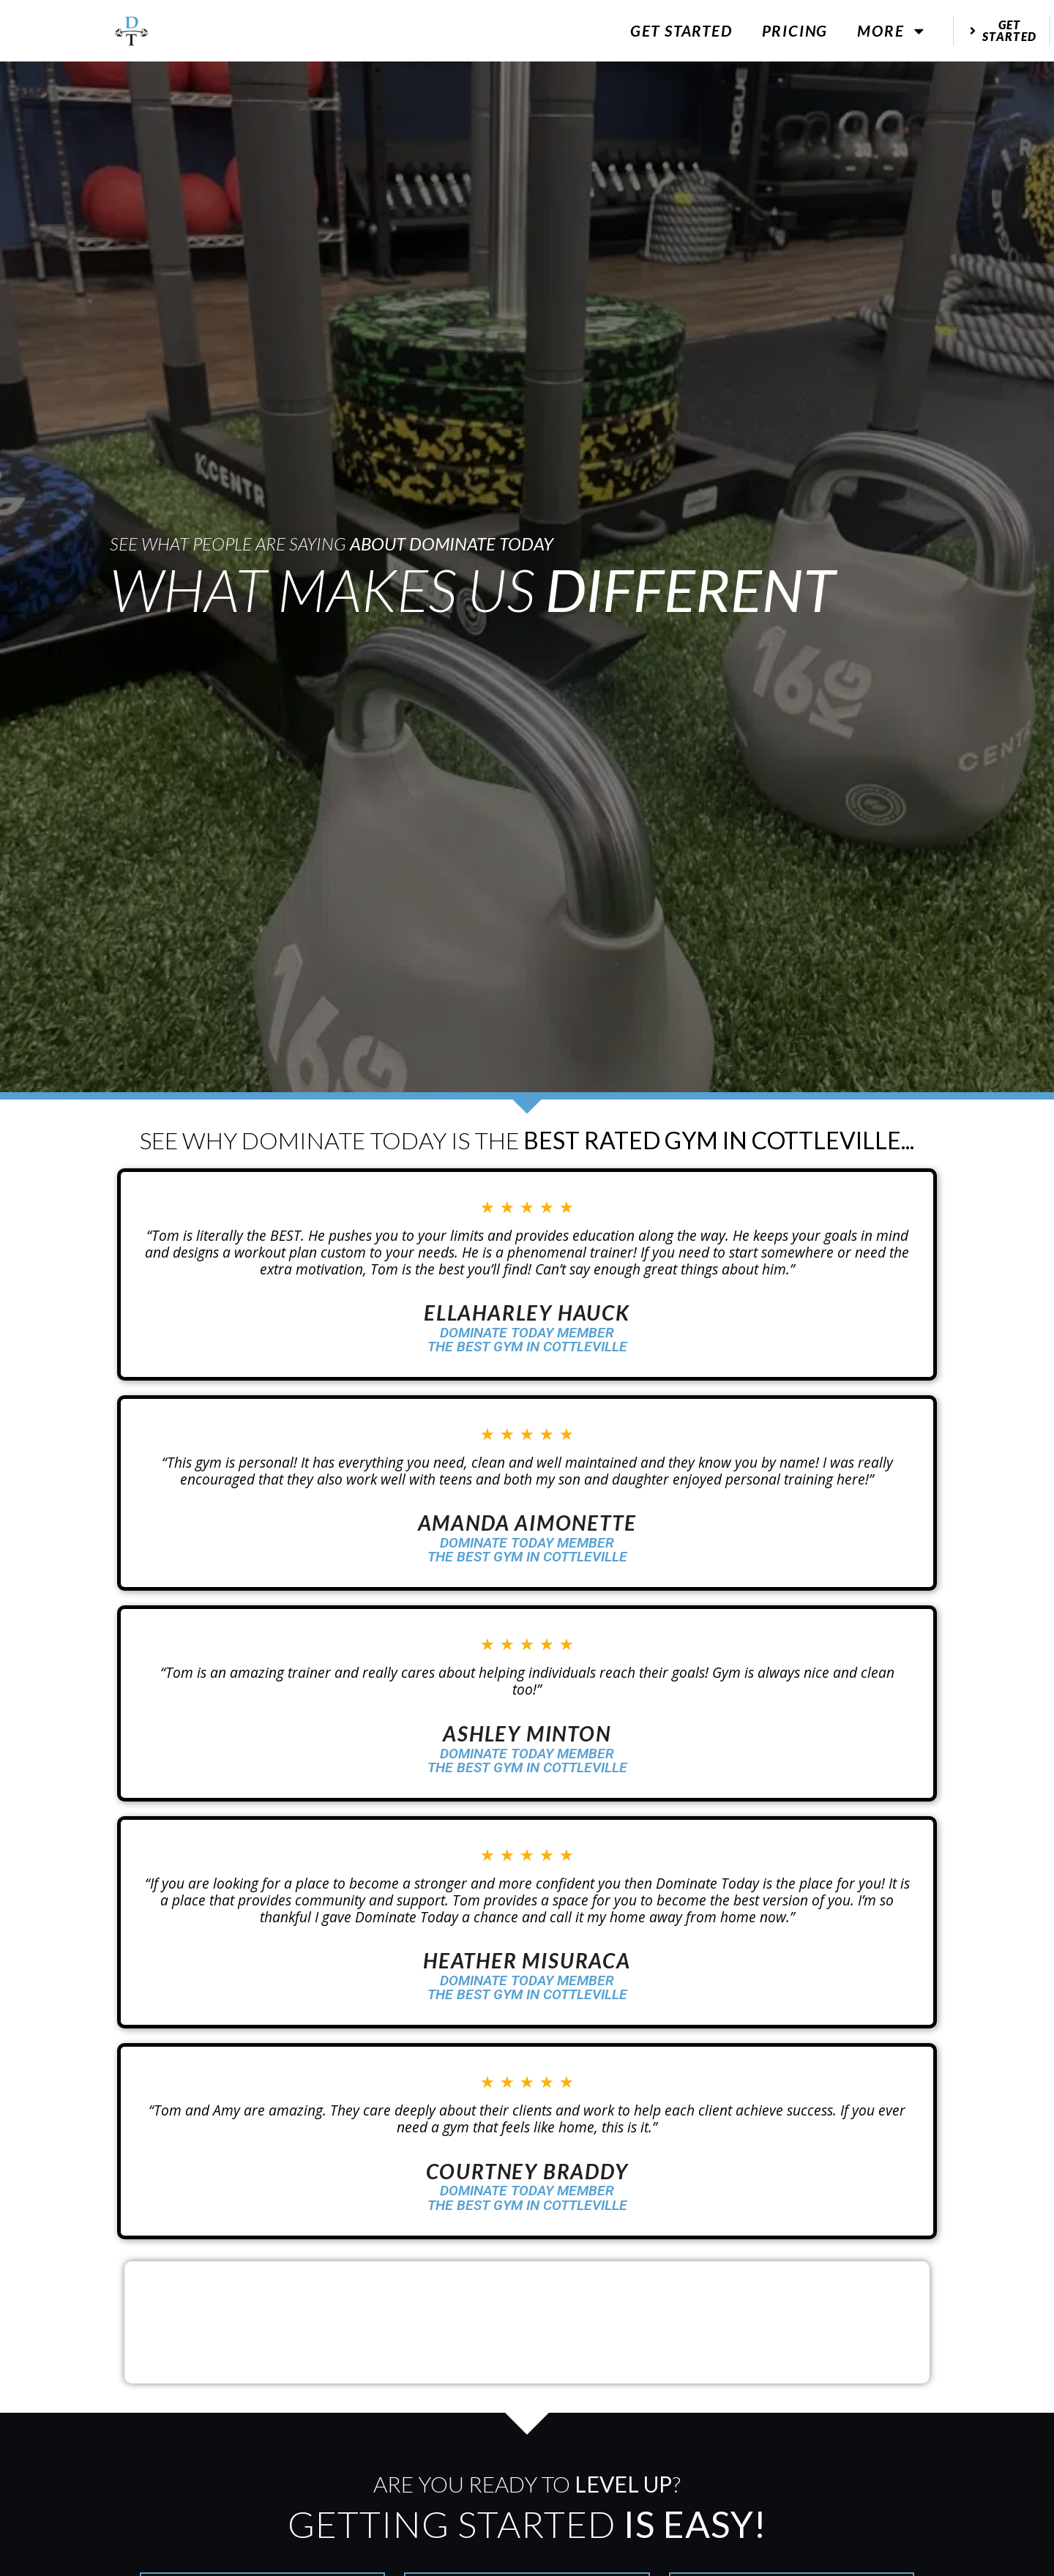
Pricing (795, 30)
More (892, 31)
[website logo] (131, 31)
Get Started (681, 30)
